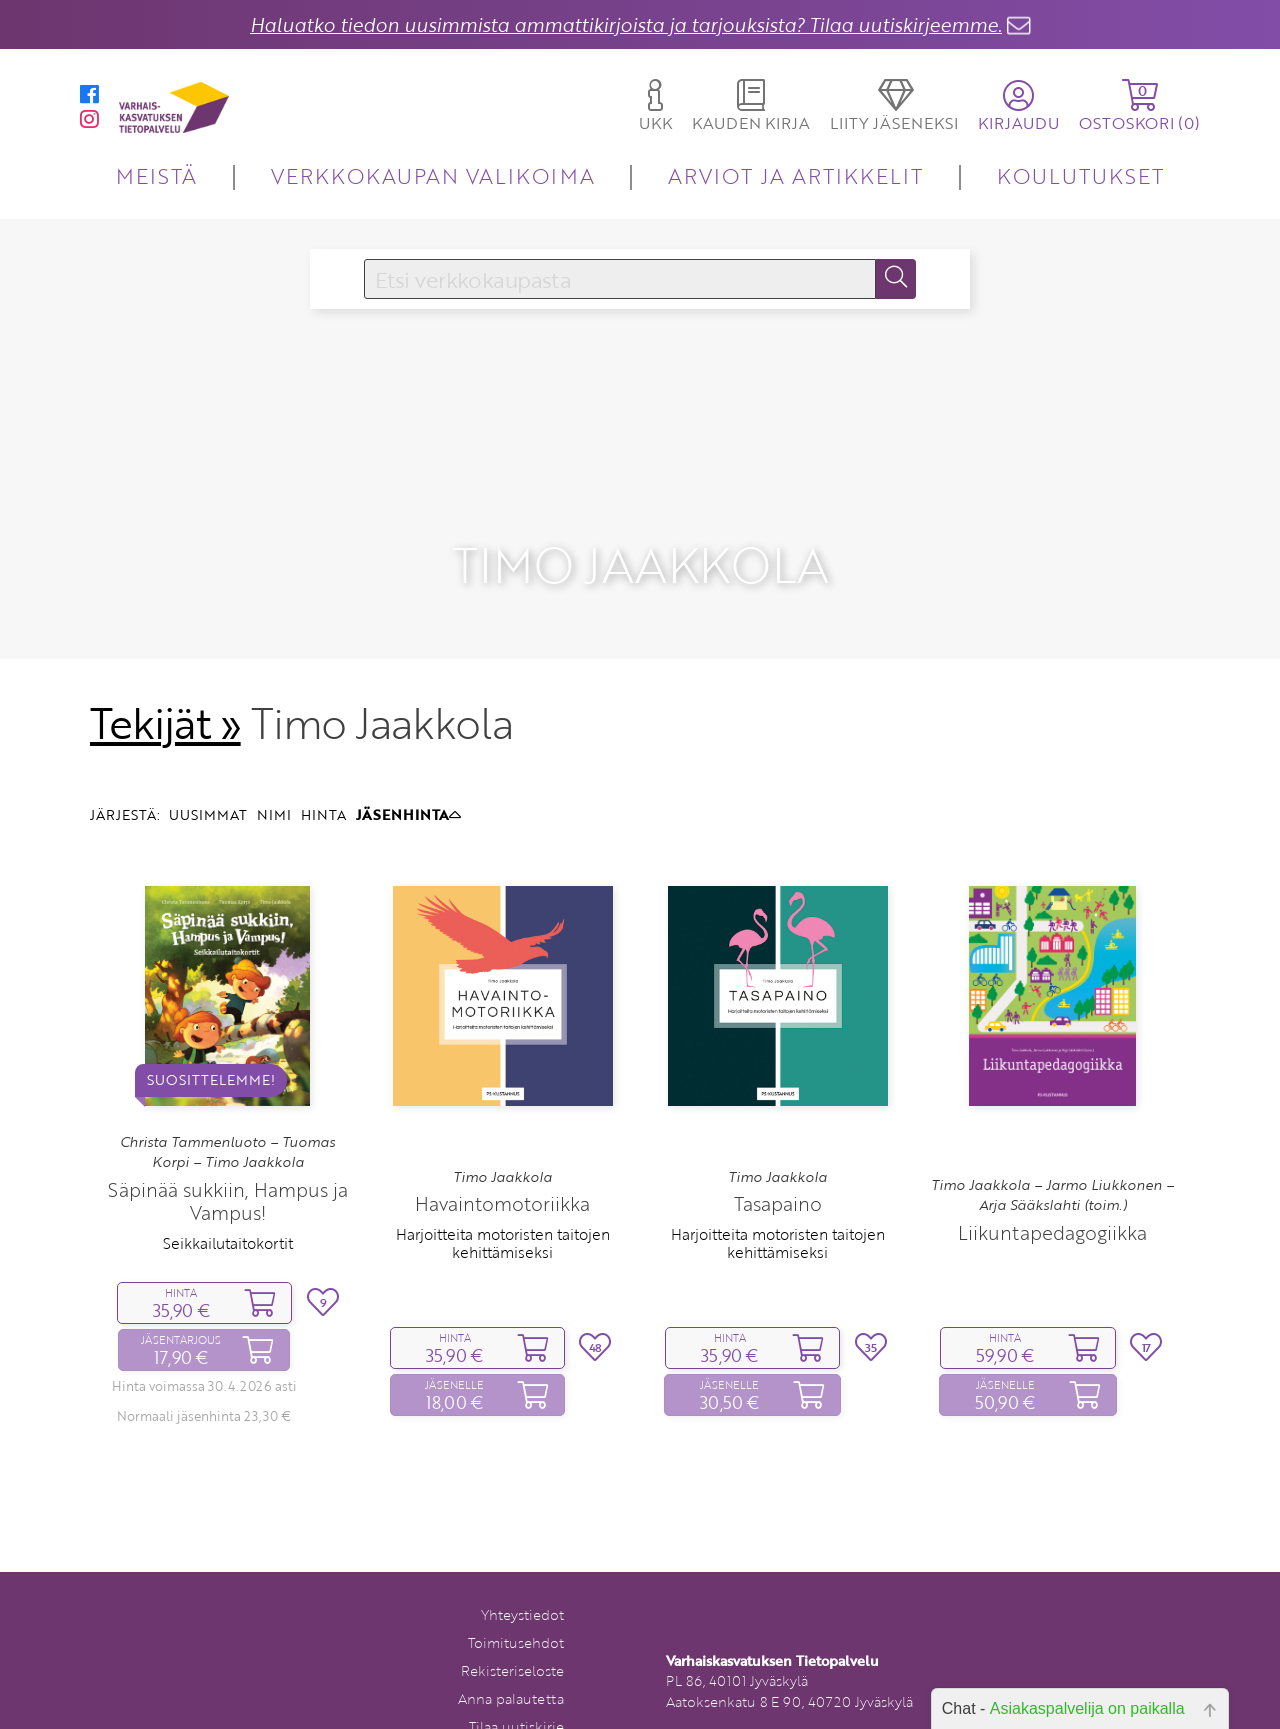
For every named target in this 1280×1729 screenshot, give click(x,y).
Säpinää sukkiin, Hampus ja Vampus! (228, 1146)
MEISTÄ (156, 175)
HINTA (323, 760)
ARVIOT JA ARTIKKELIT (795, 175)
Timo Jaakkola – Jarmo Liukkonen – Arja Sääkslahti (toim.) (1052, 1140)
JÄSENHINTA (408, 760)
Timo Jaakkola (502, 1122)
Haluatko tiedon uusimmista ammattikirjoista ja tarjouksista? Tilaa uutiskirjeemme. (626, 24)
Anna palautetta (511, 1643)
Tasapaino (778, 1149)
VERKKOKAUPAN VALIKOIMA (433, 175)
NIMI (274, 760)
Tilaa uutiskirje (516, 1671)
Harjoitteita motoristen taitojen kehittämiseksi (503, 1189)
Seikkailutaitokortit (228, 1188)
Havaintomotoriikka (502, 1149)
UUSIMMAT (208, 760)
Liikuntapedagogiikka (1052, 1177)
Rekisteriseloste (512, 1615)
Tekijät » (165, 668)
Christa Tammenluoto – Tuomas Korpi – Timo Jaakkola (227, 1097)
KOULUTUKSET (1080, 175)
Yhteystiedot (522, 1559)
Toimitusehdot (516, 1587)
